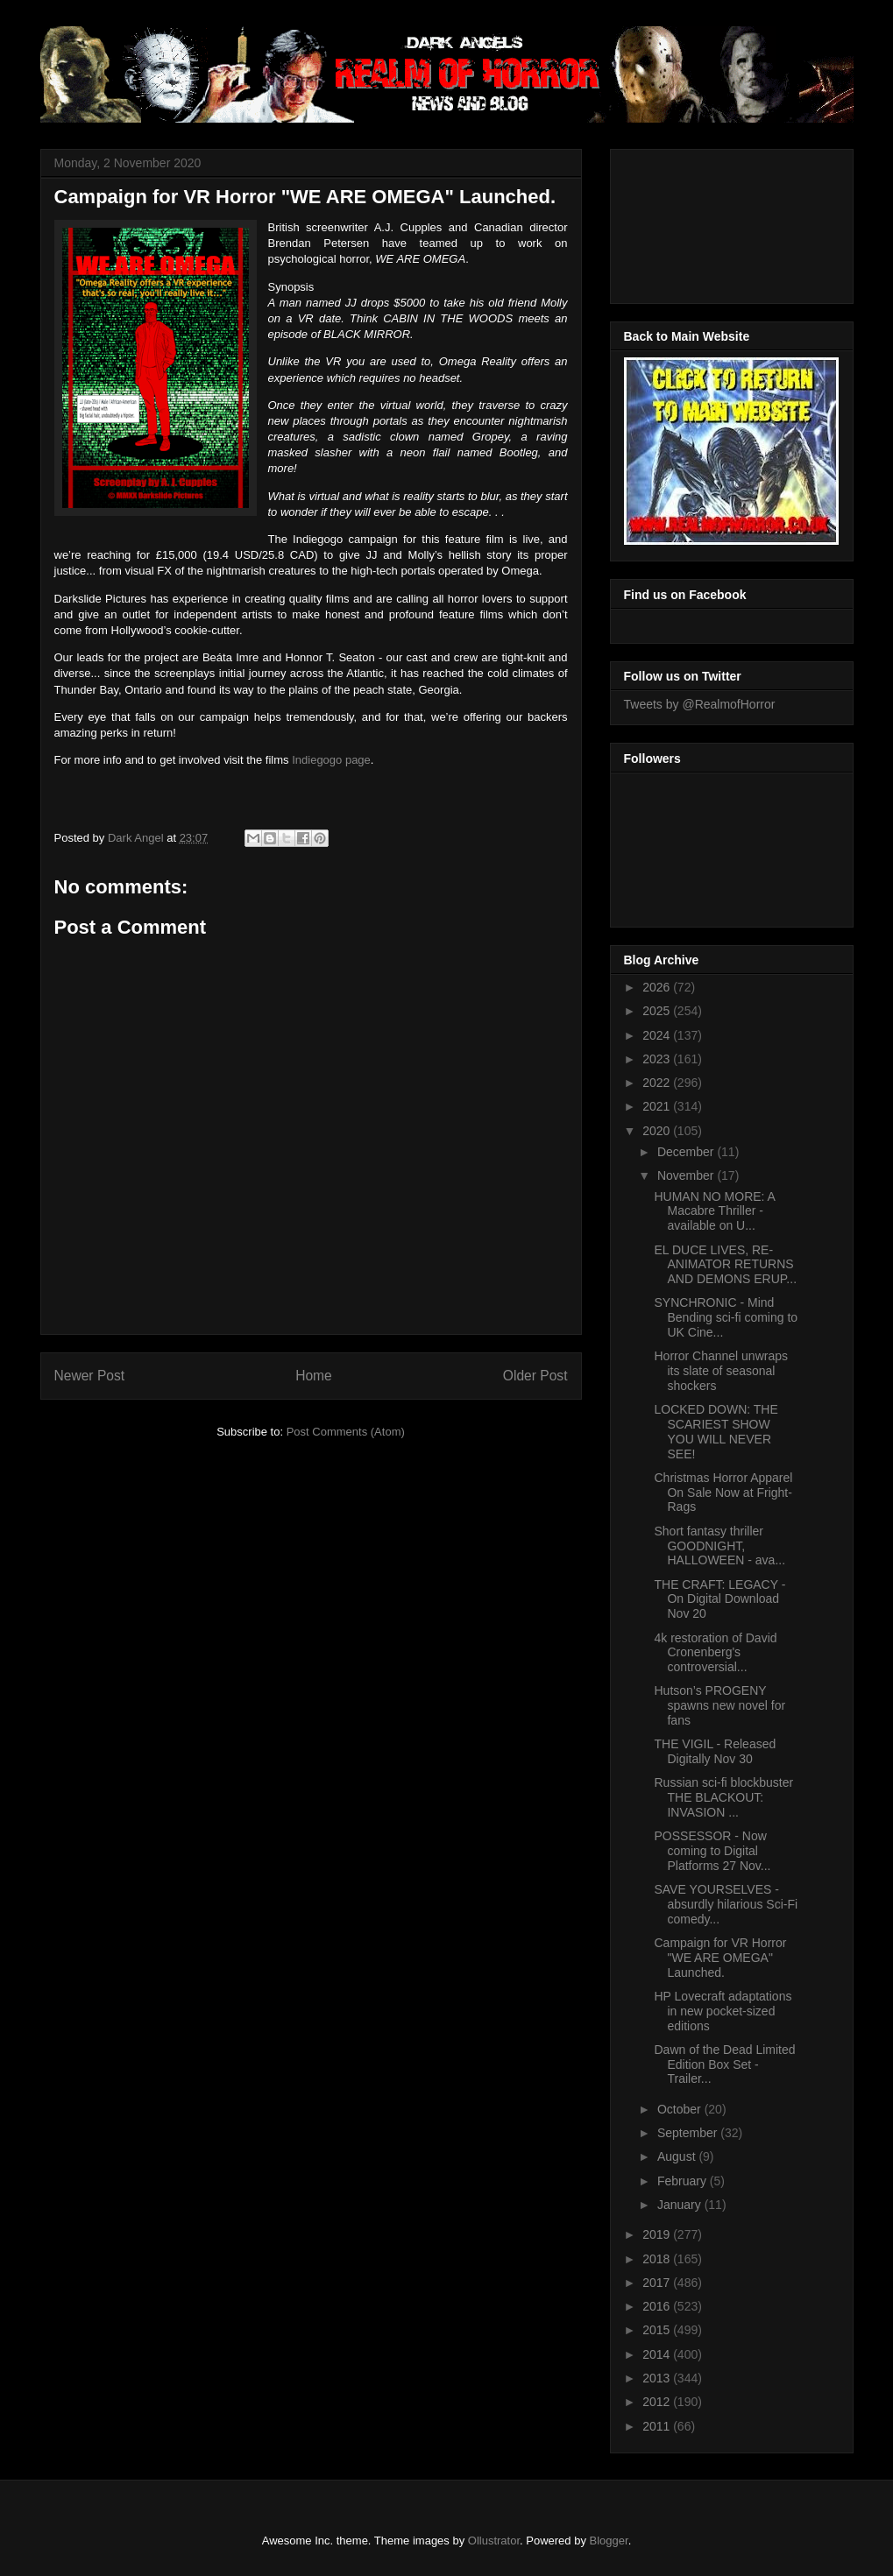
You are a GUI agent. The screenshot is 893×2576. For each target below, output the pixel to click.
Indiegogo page (331, 759)
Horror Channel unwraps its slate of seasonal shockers (721, 1371)
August (677, 2156)
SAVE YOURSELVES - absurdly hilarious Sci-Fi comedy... (725, 1904)
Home (313, 1375)
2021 (657, 1106)
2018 (657, 2259)
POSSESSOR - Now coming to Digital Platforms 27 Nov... (712, 1851)
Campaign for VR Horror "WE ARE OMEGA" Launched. (720, 1958)
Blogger (609, 2540)
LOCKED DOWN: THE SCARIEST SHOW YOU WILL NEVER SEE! (715, 1431)
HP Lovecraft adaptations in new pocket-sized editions (722, 2011)
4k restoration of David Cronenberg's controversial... (715, 1653)
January (681, 2205)
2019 (657, 2234)
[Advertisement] (703, 221)
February (683, 2181)
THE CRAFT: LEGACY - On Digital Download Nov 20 (719, 1599)
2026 (657, 987)
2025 (657, 1011)
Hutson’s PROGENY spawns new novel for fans (719, 1705)
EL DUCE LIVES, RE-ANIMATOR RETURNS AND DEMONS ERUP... (725, 1265)
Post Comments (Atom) (346, 1431)
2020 (657, 1131)
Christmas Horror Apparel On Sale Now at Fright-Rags (723, 1492)
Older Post (535, 1375)
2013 (657, 2378)
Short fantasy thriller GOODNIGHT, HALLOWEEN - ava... (719, 1546)
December (687, 1152)
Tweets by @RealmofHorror (700, 704)
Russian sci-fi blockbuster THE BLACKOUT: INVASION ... (723, 1797)
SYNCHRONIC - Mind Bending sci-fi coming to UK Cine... (725, 1317)
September (688, 2133)
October (681, 2109)
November (687, 1175)
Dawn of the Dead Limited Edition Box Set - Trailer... (724, 2064)
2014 (657, 2354)
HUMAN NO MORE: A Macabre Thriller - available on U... (714, 1211)
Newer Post (89, 1375)
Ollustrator (494, 2540)
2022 (657, 1083)
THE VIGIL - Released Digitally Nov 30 (715, 1751)
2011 (657, 2426)
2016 (657, 2306)
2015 (657, 2330)
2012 (657, 2402)
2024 (657, 1035)
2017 (657, 2283)
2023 (657, 1059)
